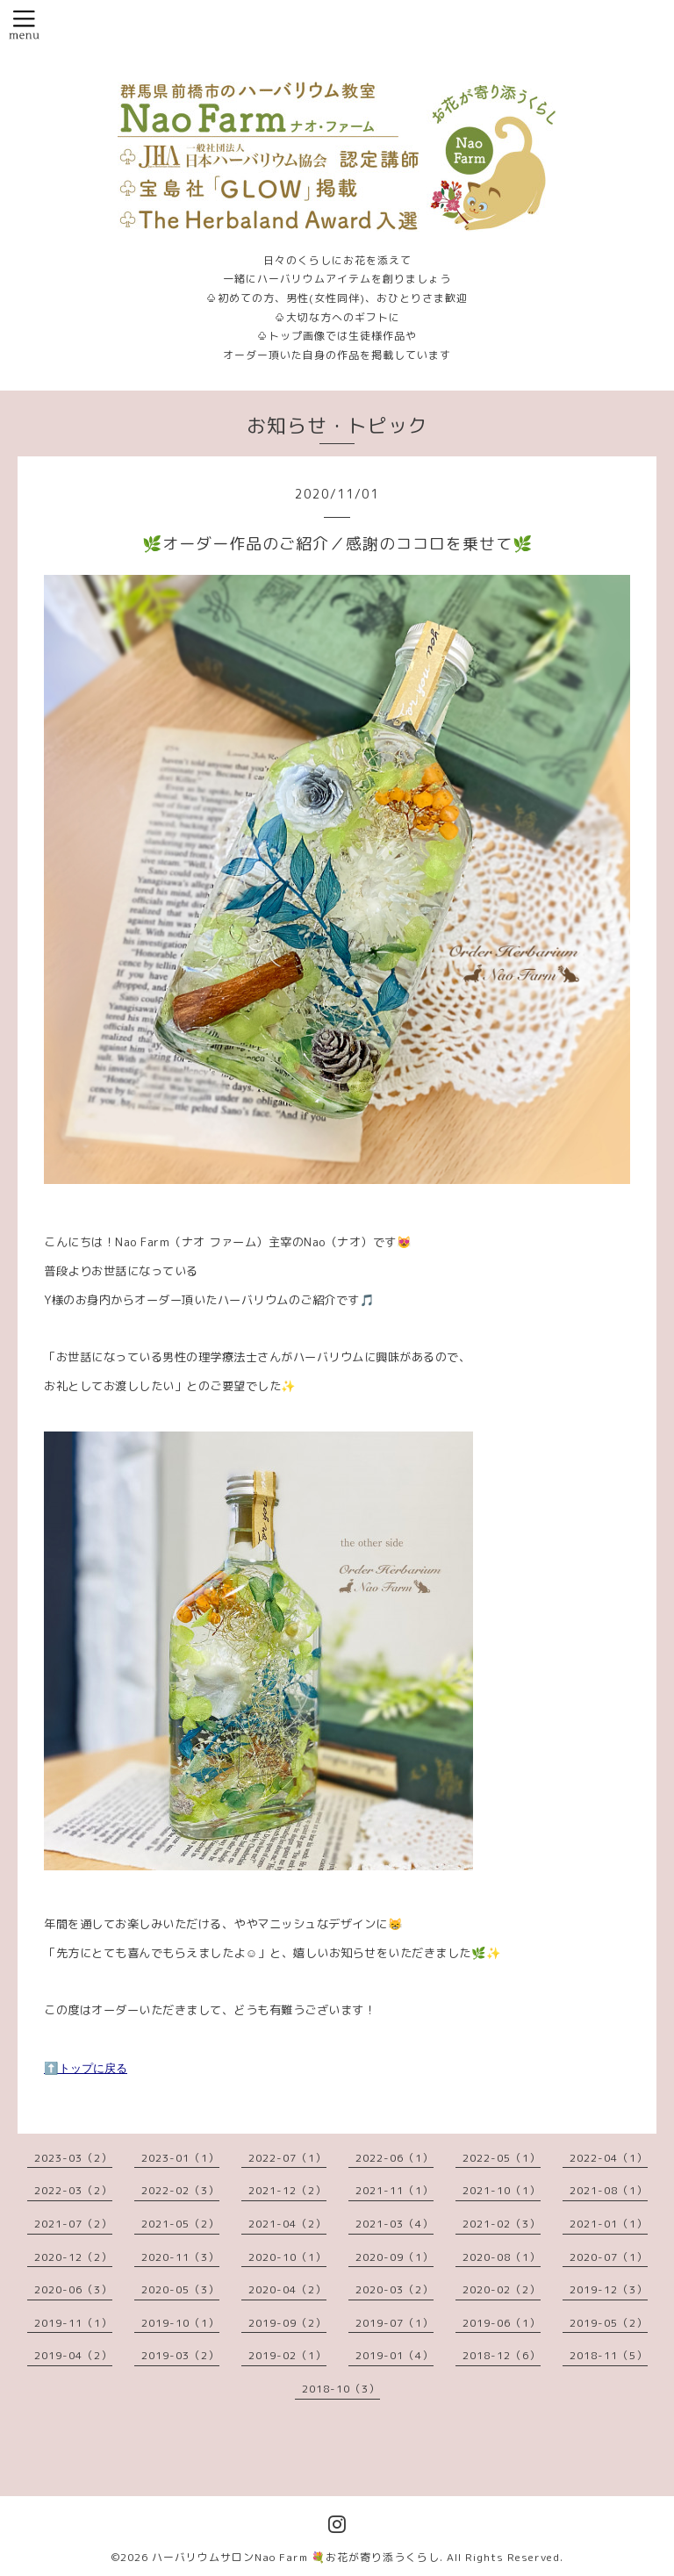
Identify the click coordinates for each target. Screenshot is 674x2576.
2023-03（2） (73, 2157)
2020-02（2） (501, 2289)
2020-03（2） (394, 2289)
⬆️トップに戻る (85, 2068)
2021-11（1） (394, 2190)
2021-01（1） (609, 2223)
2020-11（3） (180, 2257)
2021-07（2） (73, 2223)
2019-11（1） (73, 2322)
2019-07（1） (394, 2322)
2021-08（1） (609, 2190)
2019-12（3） (609, 2289)
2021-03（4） (394, 2223)
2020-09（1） (394, 2257)
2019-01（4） (394, 2355)
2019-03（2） (180, 2355)
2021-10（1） (501, 2190)
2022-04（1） (609, 2157)
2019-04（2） (73, 2355)
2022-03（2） (73, 2190)
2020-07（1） (609, 2257)
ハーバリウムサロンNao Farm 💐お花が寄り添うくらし (296, 2557)
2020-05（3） (180, 2289)
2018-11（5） (609, 2355)
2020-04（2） (287, 2289)
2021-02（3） (501, 2223)
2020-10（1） (287, 2257)
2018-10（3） (341, 2388)
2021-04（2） (287, 2223)
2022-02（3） (180, 2190)
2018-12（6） (501, 2355)
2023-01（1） (180, 2157)
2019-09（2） (287, 2322)
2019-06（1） (501, 2322)
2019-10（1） (180, 2322)
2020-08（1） (501, 2257)
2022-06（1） (394, 2157)
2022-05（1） (501, 2157)
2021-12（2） (287, 2190)
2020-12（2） (73, 2257)
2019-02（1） (287, 2355)
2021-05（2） (180, 2223)
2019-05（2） (609, 2322)
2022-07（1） (287, 2157)
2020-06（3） (73, 2289)
